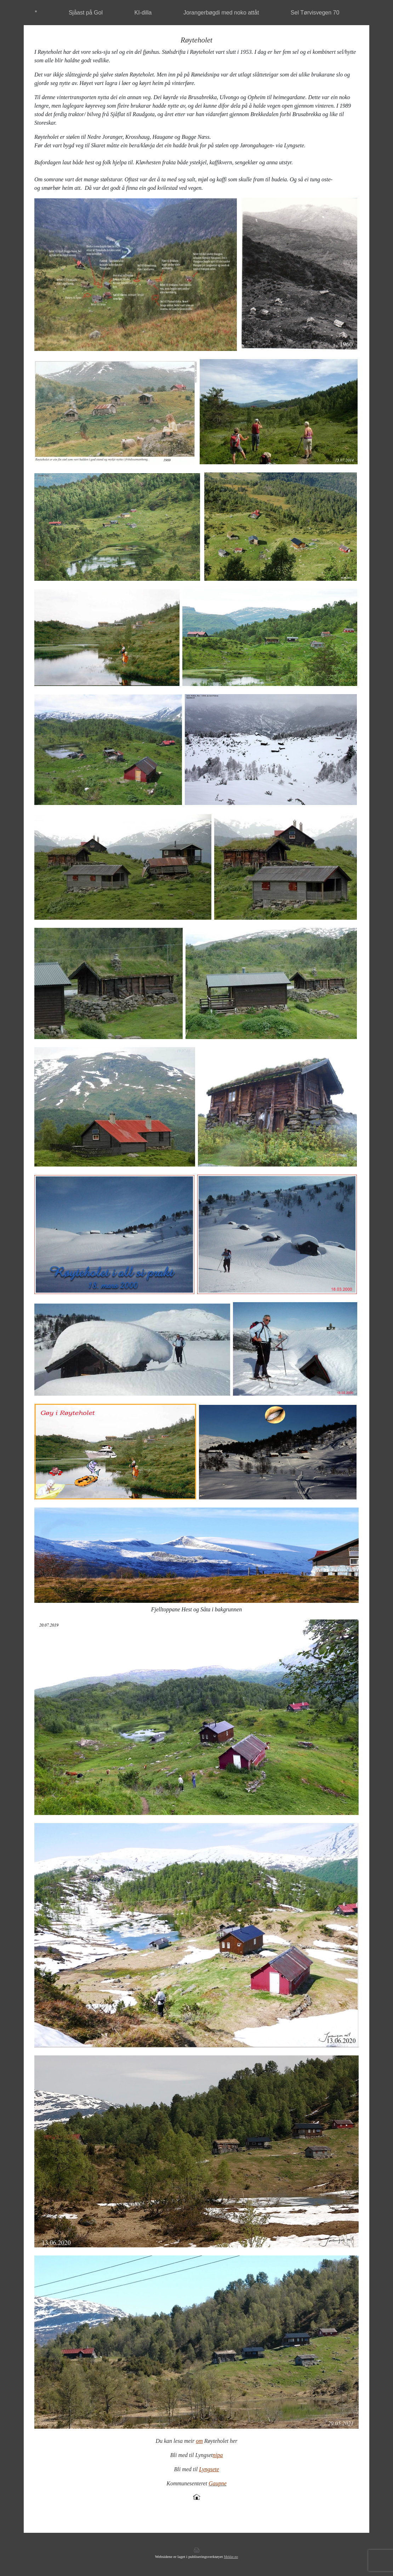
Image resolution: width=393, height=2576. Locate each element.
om (199, 2441)
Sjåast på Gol (86, 13)
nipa (218, 2455)
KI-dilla (143, 13)
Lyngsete (209, 2469)
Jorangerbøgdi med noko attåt (221, 13)
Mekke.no (231, 2557)
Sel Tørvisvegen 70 (315, 13)
